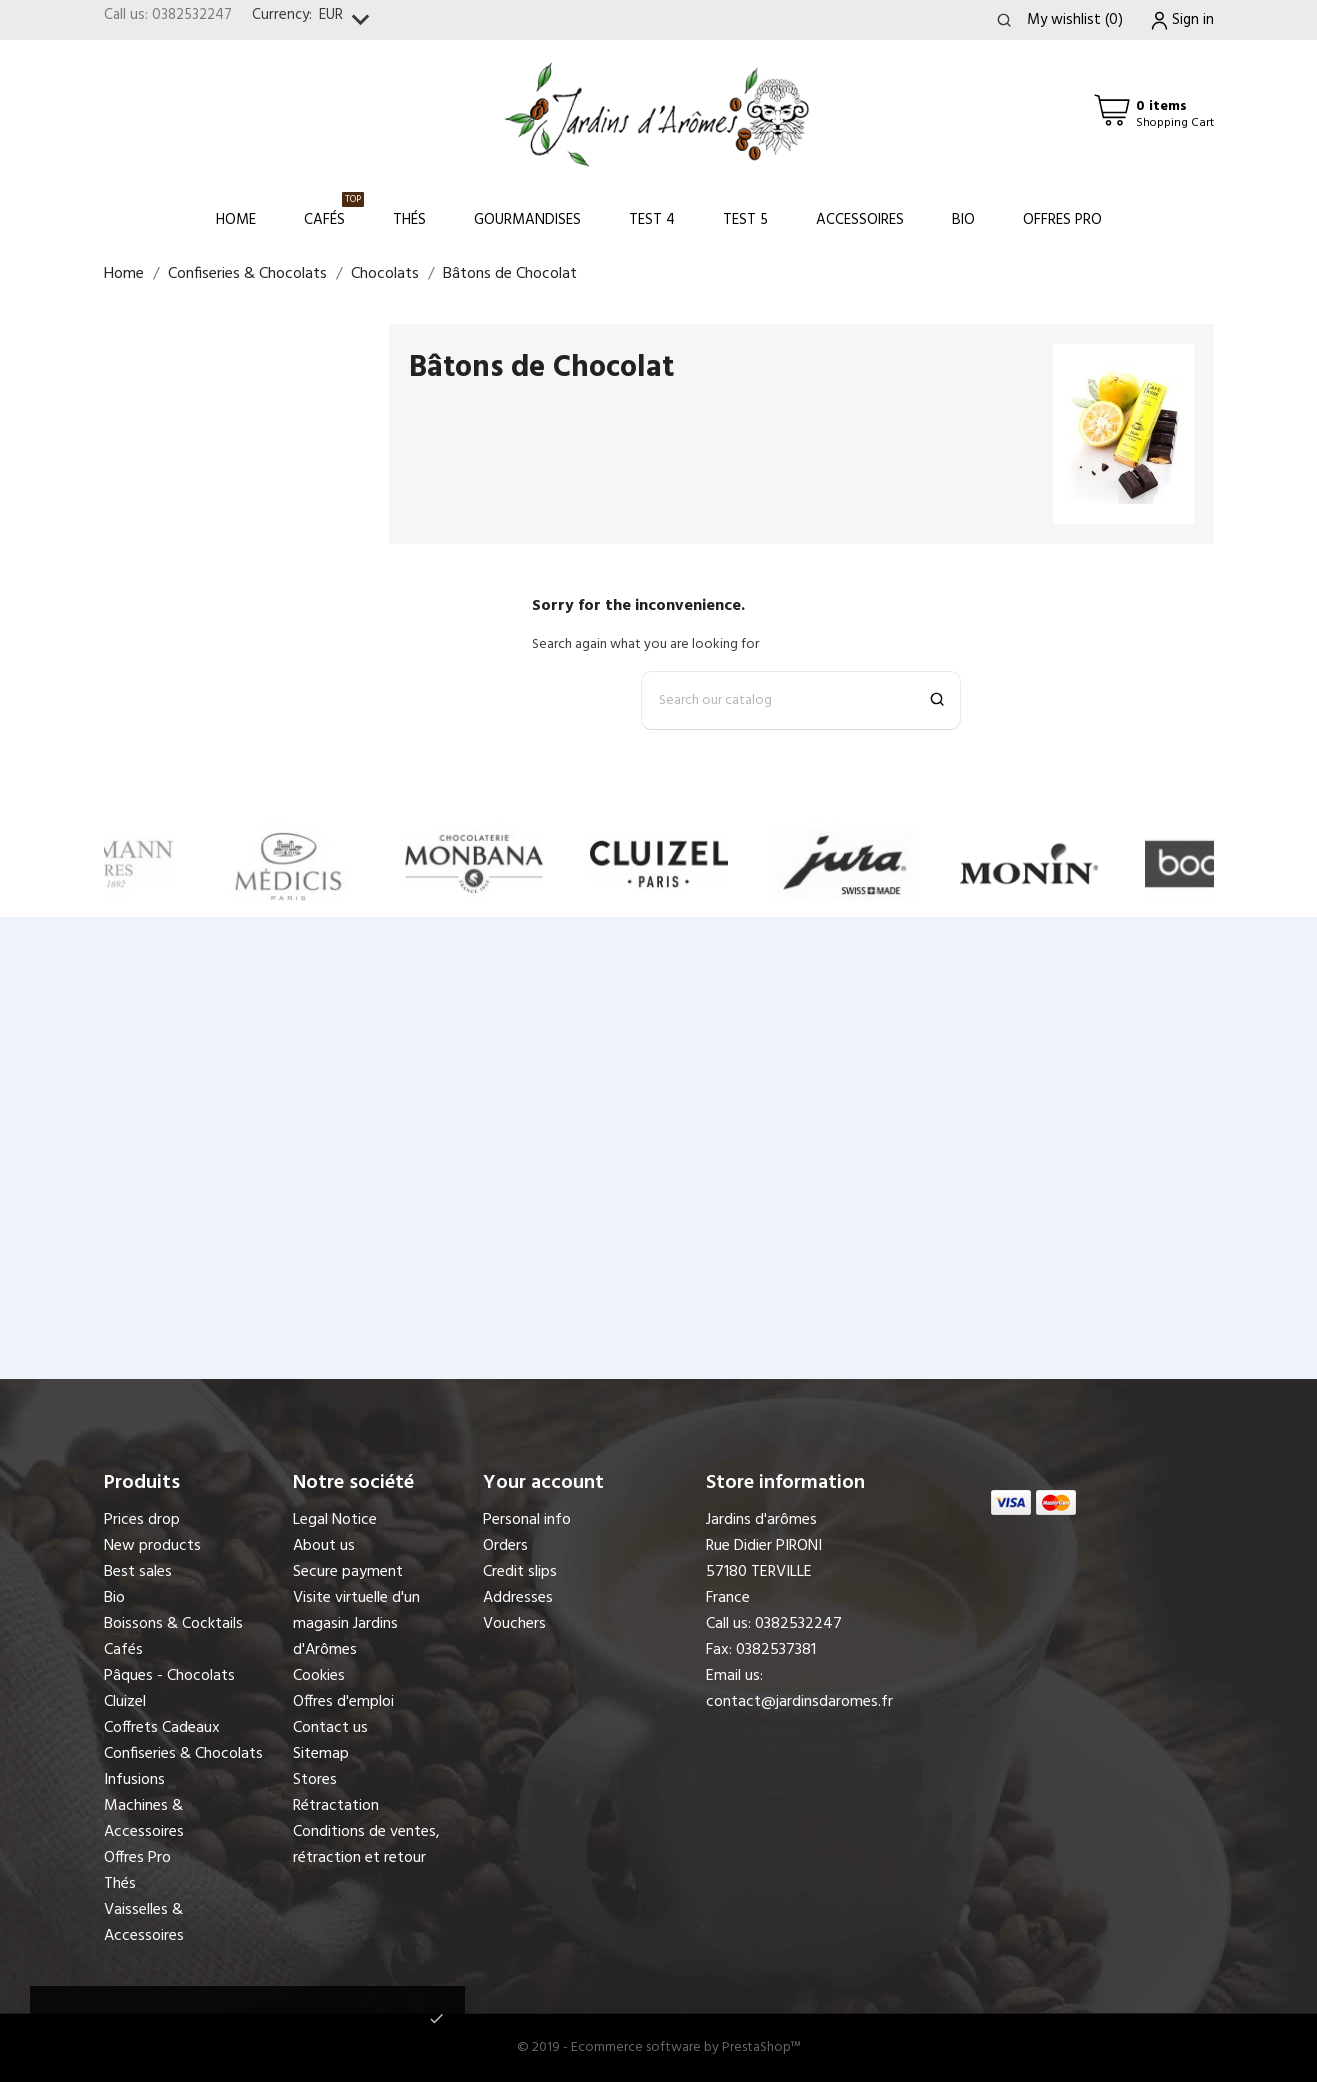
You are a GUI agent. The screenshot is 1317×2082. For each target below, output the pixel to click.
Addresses (518, 1598)
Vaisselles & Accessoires (144, 1923)
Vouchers (514, 1624)
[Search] (801, 700)
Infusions (134, 1780)
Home (236, 220)
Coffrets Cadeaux (162, 1728)
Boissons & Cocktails (173, 1624)
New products (152, 1546)
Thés (409, 220)
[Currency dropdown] (348, 20)
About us (324, 1546)
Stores (315, 1780)
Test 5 (745, 220)
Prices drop (142, 1520)
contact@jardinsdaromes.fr (799, 1702)
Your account (543, 1483)
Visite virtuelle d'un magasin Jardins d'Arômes (356, 1624)
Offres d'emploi (343, 1702)
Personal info (527, 1520)
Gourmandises (527, 220)
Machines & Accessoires (144, 1819)
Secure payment (348, 1572)
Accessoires (860, 220)
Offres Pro (1062, 220)
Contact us (330, 1728)
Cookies (319, 1676)
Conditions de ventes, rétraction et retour (366, 1845)
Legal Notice (335, 1520)
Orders (505, 1546)
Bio (963, 220)
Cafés (334, 211)
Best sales (138, 1572)
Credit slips (520, 1572)
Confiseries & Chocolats (183, 1754)
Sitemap (321, 1754)
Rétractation (336, 1806)
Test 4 (652, 220)
